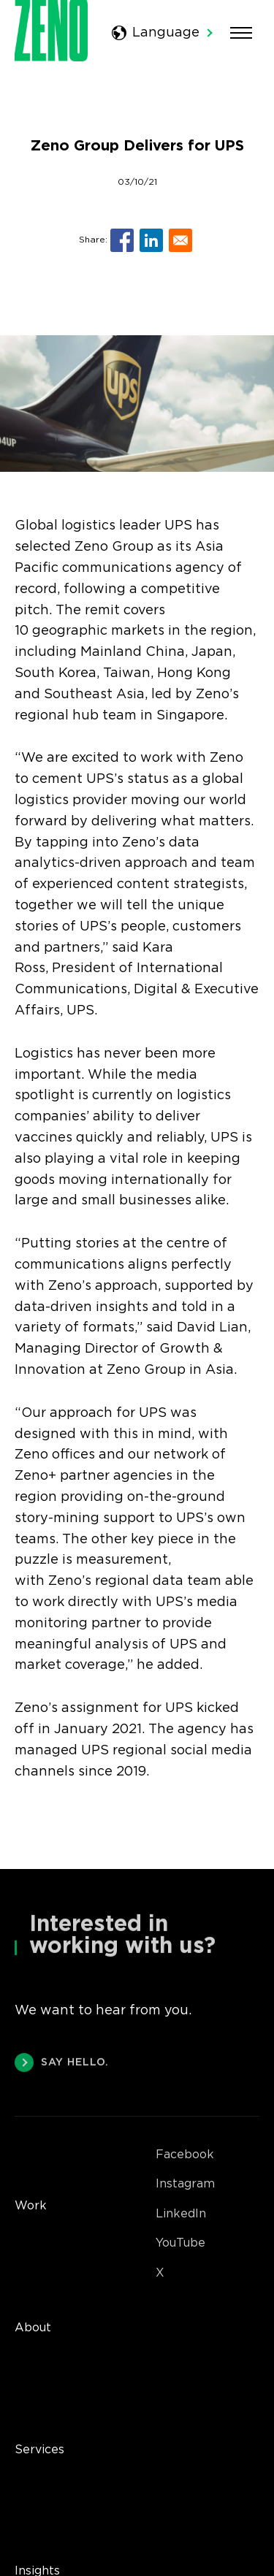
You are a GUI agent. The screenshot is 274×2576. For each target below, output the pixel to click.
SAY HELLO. (62, 2064)
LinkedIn (181, 2214)
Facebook (185, 2154)
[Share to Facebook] (122, 240)
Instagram (185, 2184)
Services (39, 2450)
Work (31, 2206)
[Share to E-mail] (180, 240)
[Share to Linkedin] (151, 240)
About (33, 2328)
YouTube (180, 2243)
